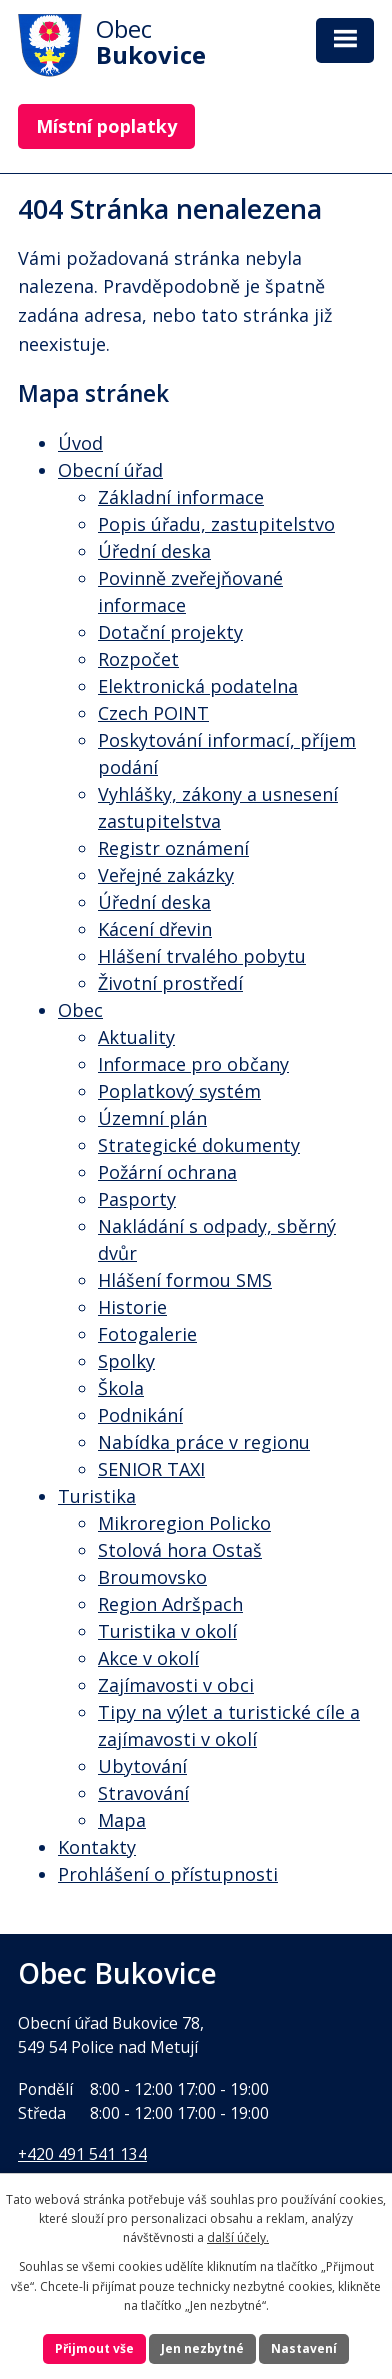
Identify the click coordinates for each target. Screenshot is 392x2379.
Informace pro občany (193, 1064)
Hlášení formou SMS (185, 1280)
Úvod (80, 443)
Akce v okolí (148, 1658)
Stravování (143, 1793)
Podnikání (140, 1415)
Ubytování (142, 1766)
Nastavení (304, 2348)
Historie (132, 1307)
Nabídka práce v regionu (204, 1442)
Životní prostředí (170, 983)
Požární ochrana (167, 1172)
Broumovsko (152, 1577)
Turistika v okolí (167, 1631)
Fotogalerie (147, 1334)
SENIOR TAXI (151, 1469)
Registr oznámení (173, 848)
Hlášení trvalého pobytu (202, 956)
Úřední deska (154, 551)
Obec (80, 1010)
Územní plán (152, 1118)
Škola (121, 1388)
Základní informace (181, 497)
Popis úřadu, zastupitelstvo (216, 524)
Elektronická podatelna (198, 686)
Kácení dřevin (155, 929)
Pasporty (137, 1199)
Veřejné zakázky (166, 875)
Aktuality (136, 1037)
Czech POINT (153, 713)
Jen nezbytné (202, 2348)
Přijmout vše (94, 2348)
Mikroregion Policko (184, 1523)
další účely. (238, 2237)
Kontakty (97, 1847)
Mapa (122, 1820)
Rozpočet (138, 659)
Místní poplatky (106, 126)
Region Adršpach (170, 1604)
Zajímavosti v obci (176, 1685)
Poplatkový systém (179, 1091)
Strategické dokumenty (199, 1145)
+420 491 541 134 (82, 2154)
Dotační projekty (170, 632)
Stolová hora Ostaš (180, 1550)
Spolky (126, 1361)
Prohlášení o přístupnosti (168, 1874)
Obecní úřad (110, 470)
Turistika (97, 1496)
